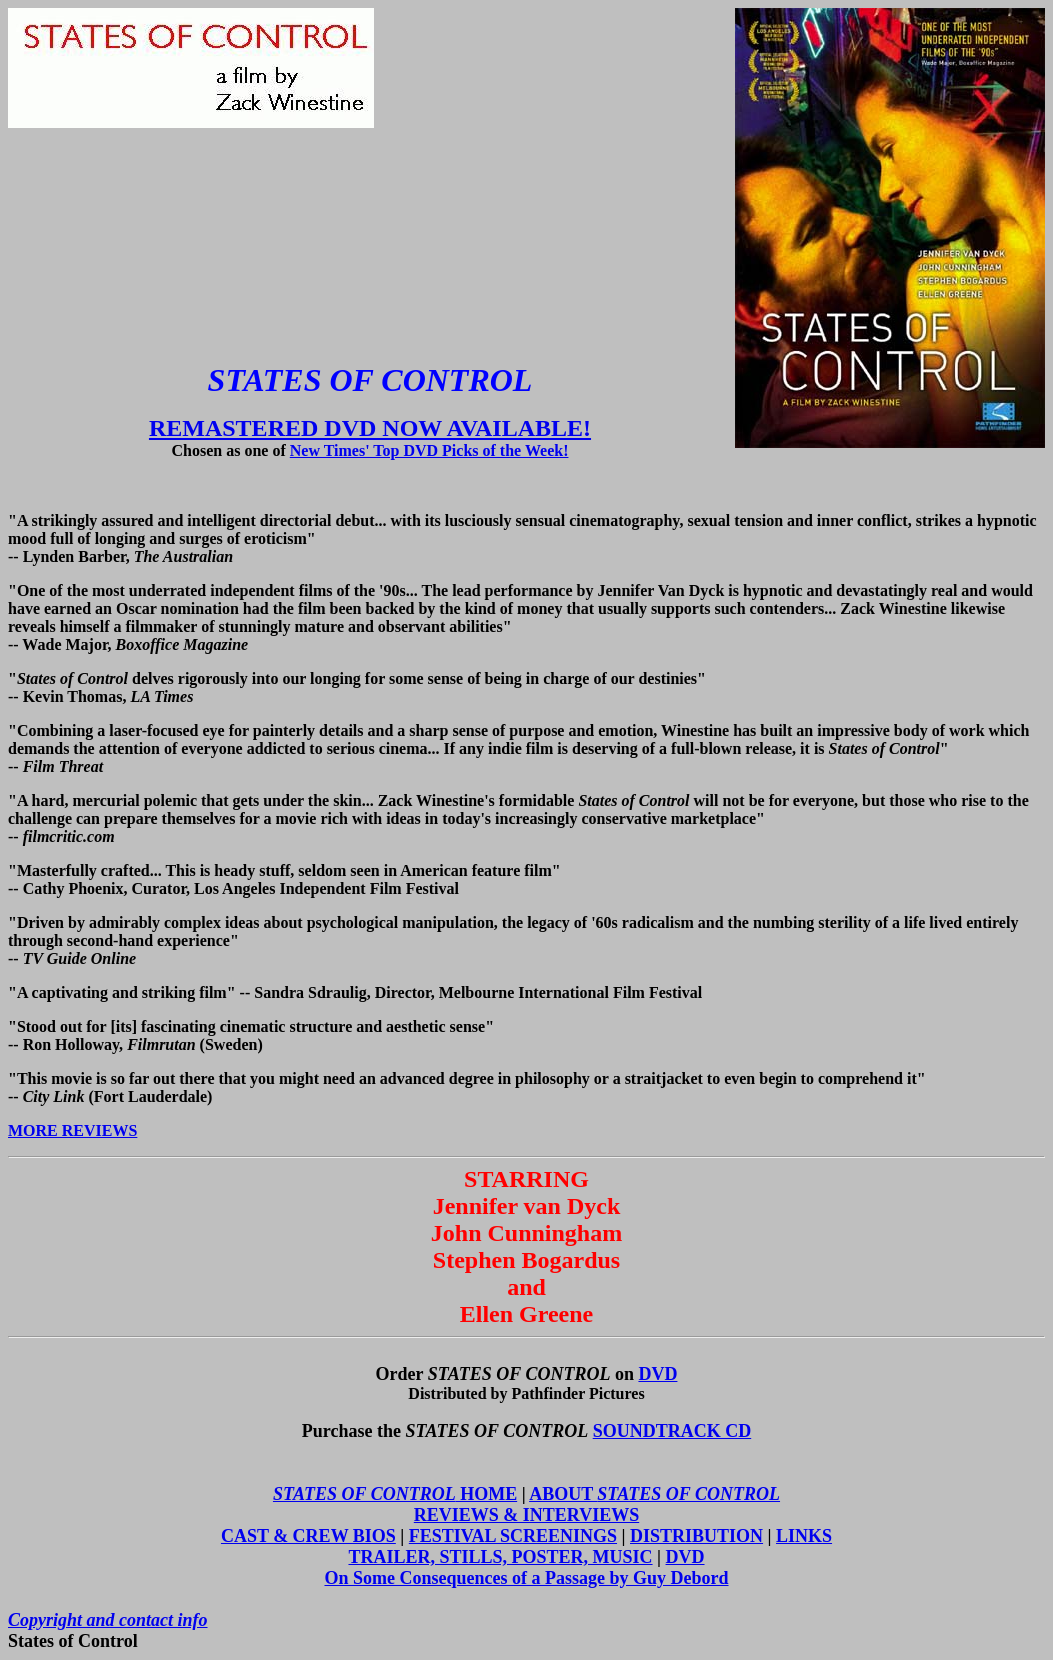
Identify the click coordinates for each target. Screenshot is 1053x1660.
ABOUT (654, 1494)
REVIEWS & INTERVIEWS (526, 1515)
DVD (657, 1374)
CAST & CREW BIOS (308, 1536)
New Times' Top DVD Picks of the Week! (429, 450)
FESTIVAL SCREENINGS (513, 1536)
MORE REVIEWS (72, 1130)
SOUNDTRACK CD (672, 1431)
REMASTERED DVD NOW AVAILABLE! (370, 428)
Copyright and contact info (108, 1620)
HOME (395, 1494)
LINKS (804, 1536)
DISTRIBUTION (696, 1536)
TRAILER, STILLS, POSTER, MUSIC (500, 1557)
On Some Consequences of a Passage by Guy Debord (526, 1578)
